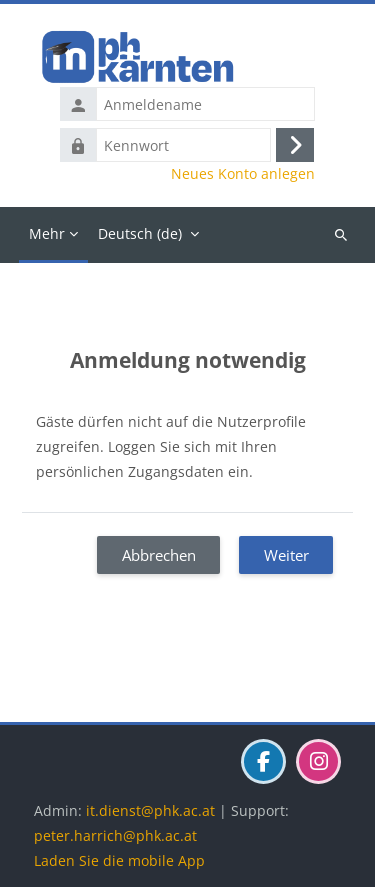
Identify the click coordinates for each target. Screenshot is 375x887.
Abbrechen (159, 555)
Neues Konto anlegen (243, 174)
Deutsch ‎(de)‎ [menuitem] (140, 233)
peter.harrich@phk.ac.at (115, 835)
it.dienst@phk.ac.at (150, 810)
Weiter (286, 555)
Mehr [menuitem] (47, 233)
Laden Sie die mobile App (119, 860)
